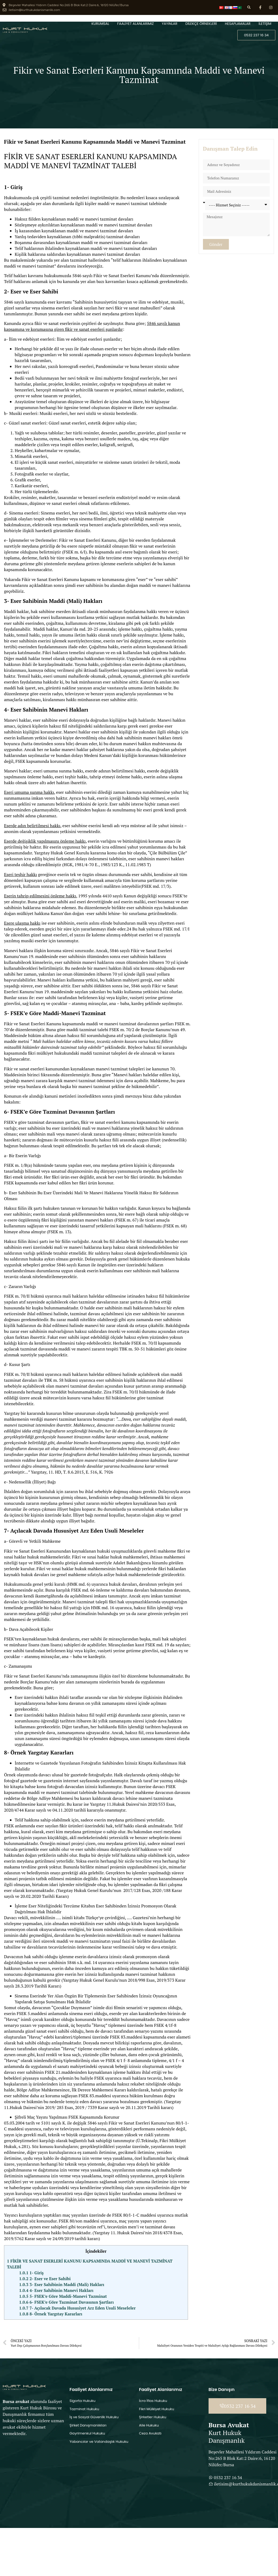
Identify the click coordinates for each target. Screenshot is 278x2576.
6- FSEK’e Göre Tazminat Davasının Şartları (66, 2302)
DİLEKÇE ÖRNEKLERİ (201, 23)
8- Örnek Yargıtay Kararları (51, 2313)
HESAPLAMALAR (237, 23)
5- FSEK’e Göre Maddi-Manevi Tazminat (63, 2296)
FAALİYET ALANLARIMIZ (135, 23)
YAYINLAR (170, 23)
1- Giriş (31, 2272)
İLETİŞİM (265, 23)
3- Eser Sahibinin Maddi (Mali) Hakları (61, 2284)
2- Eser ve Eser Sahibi (45, 2278)
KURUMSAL (100, 23)
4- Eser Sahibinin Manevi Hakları (56, 2290)
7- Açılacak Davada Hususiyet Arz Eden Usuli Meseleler (78, 2308)
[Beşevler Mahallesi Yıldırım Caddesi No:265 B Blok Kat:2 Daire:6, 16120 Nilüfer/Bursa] (35, 2476)
